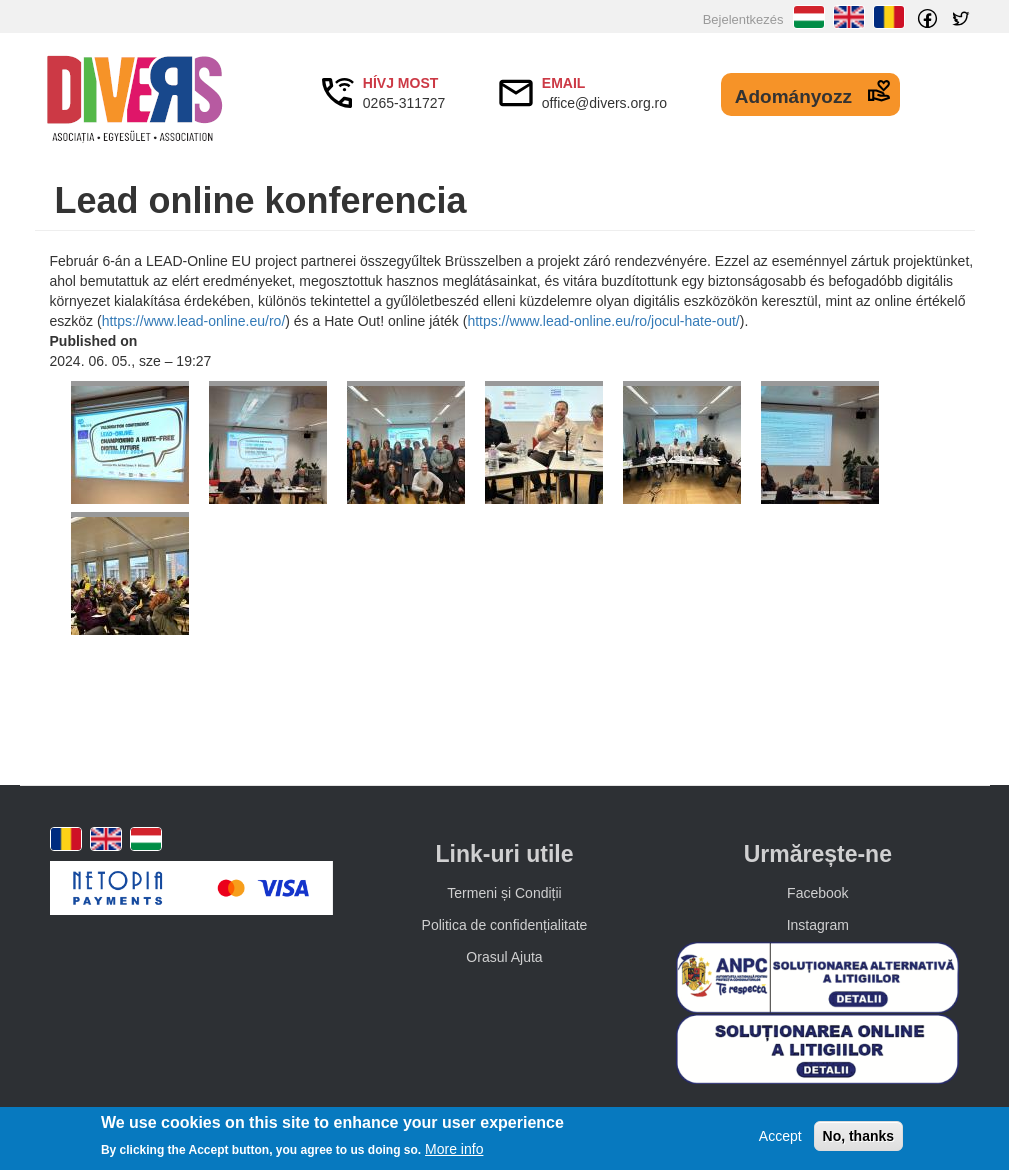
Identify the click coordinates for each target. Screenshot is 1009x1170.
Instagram (818, 925)
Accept (780, 1136)
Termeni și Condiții (504, 893)
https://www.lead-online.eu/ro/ (194, 321)
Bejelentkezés (743, 19)
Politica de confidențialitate (505, 925)
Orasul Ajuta (504, 957)
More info (454, 1149)
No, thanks (859, 1136)
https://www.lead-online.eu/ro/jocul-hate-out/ (603, 321)
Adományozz (793, 96)
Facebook (817, 893)
